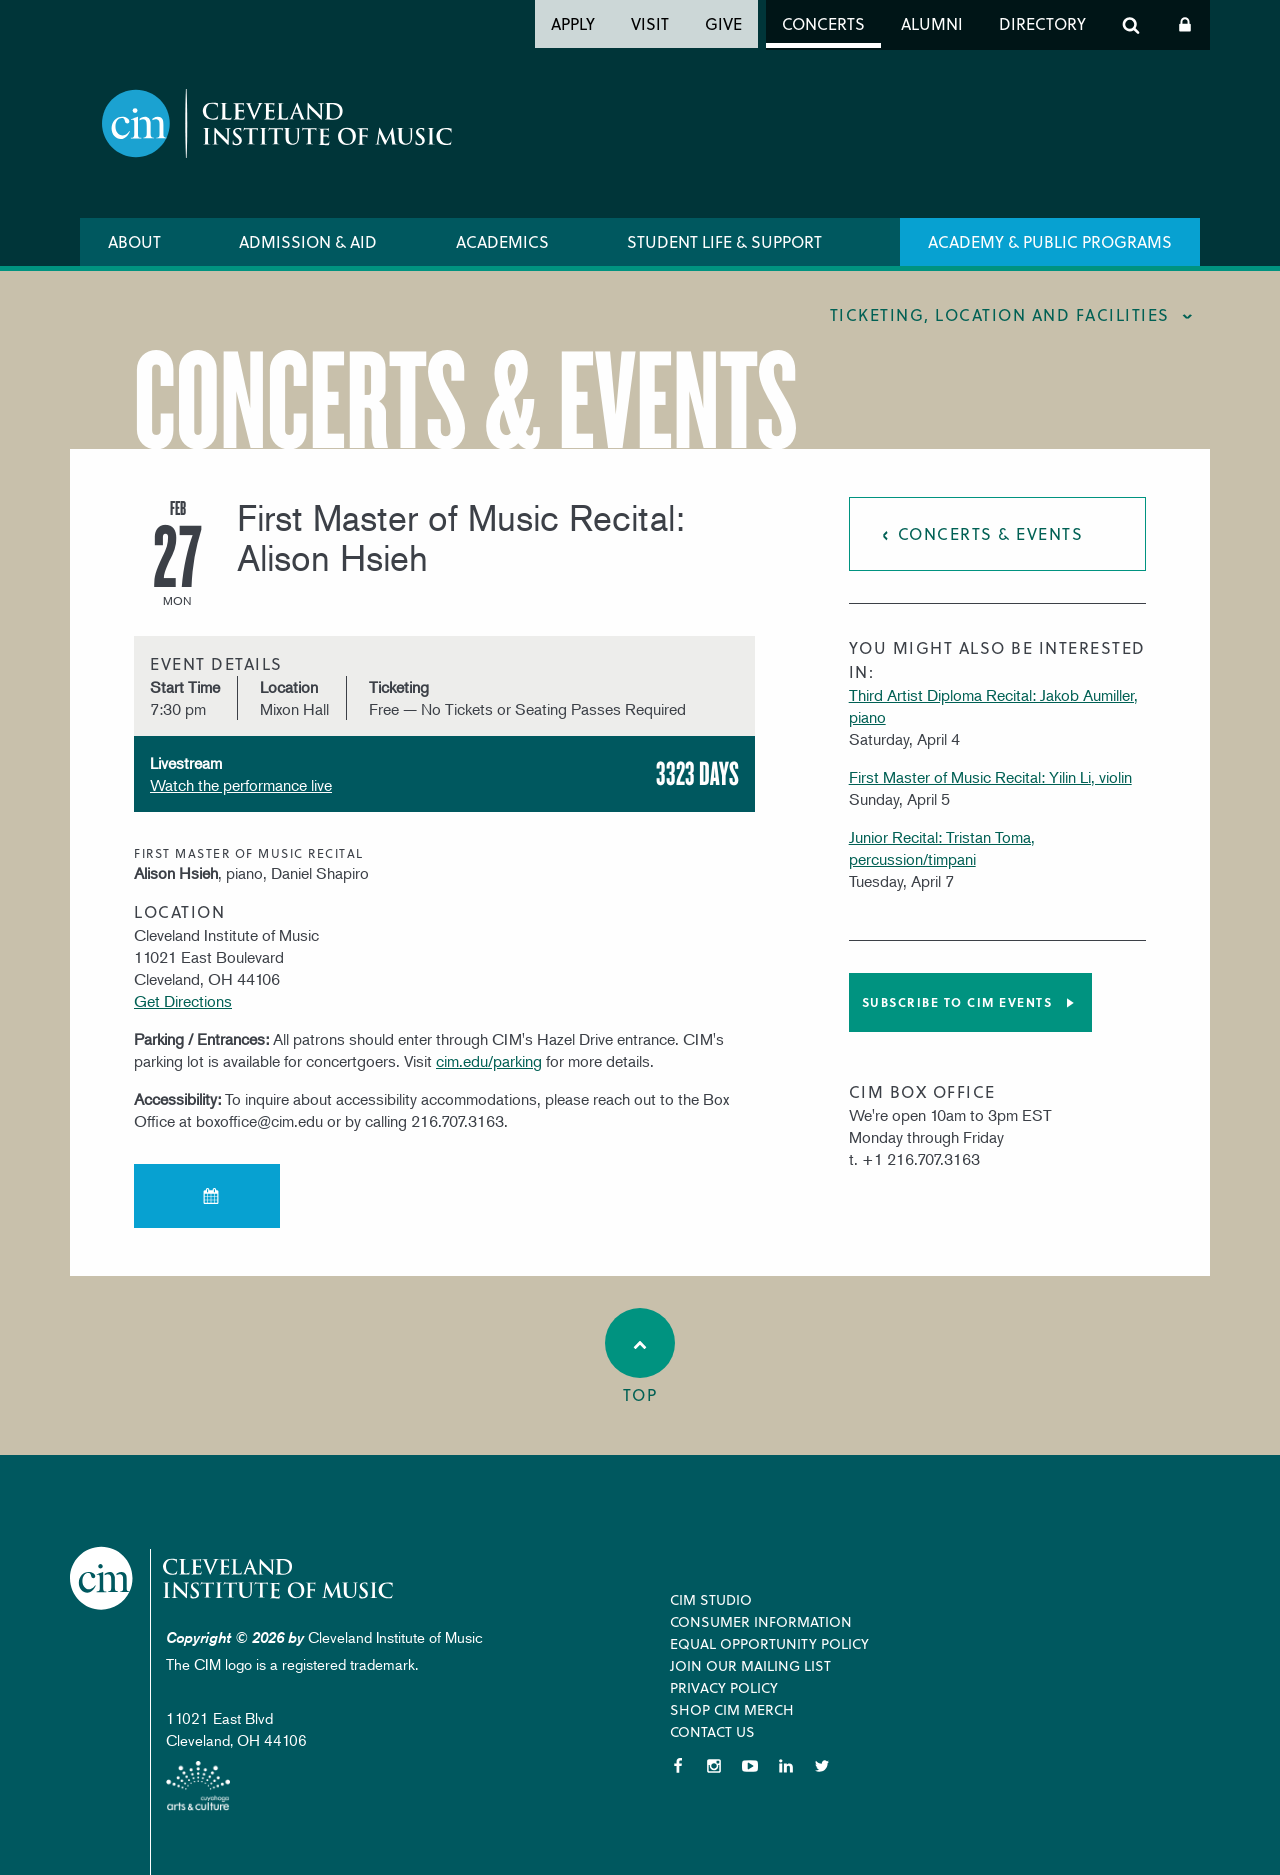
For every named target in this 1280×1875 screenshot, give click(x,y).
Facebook (678, 1766)
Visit (650, 23)
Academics (502, 241)
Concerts (823, 23)
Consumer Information (761, 1621)
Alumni (932, 23)
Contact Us (712, 1731)
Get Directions (183, 1001)
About (134, 241)
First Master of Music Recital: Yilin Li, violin (990, 777)
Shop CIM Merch (732, 1709)
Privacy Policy (724, 1687)
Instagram (714, 1766)
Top (640, 1357)
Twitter (822, 1766)
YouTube (750, 1766)
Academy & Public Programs (1050, 241)
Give (723, 23)
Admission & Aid (308, 241)
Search (1131, 25)
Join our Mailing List (750, 1665)
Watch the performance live (241, 785)
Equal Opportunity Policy (769, 1643)
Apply (573, 23)
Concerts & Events (991, 533)
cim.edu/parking (489, 1061)
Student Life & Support (724, 241)
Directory (1042, 23)
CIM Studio (711, 1599)
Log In (1185, 25)
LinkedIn (786, 1766)
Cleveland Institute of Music (235, 1578)
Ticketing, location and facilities (1000, 314)
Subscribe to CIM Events (957, 1002)
